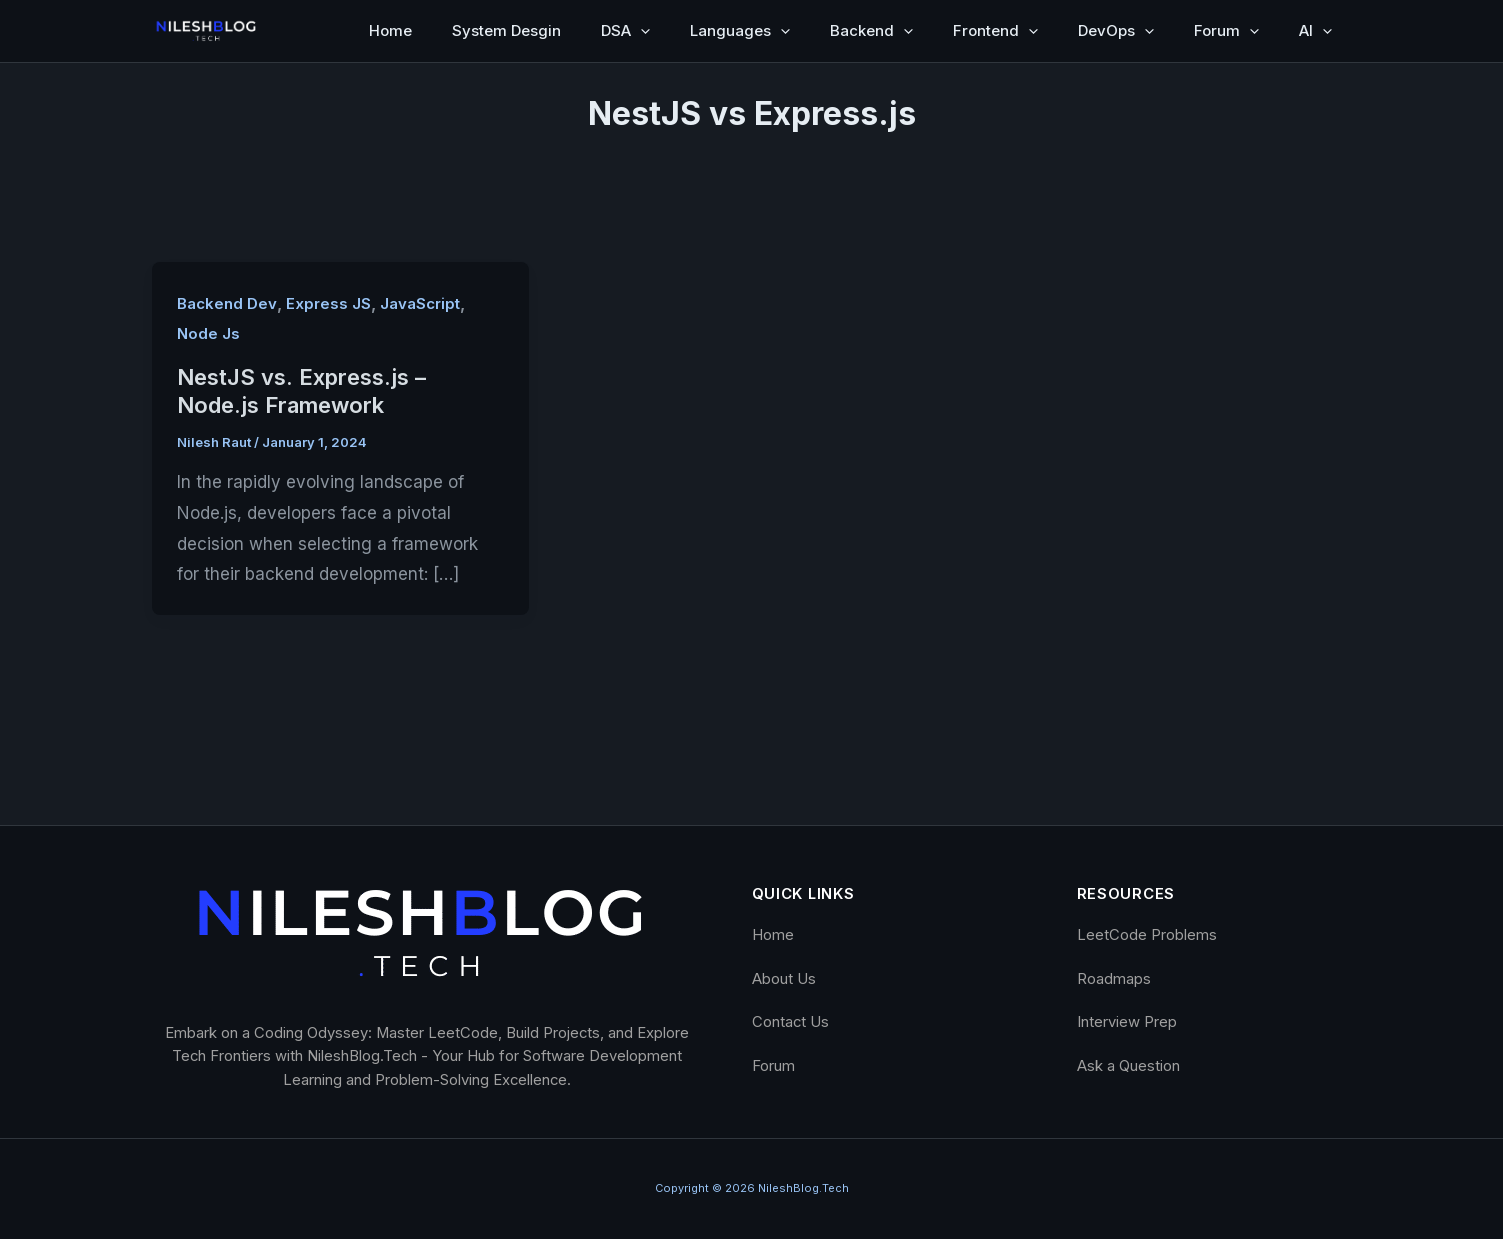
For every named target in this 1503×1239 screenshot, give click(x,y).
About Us (784, 979)
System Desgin (506, 30)
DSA (625, 31)
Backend (871, 31)
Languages (740, 31)
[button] (640, 31)
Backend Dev (227, 303)
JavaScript (420, 303)
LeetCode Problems (1147, 935)
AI (1315, 31)
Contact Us (790, 1022)
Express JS (328, 303)
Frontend (995, 31)
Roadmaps (1114, 979)
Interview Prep (1127, 1022)
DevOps (1116, 31)
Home (390, 30)
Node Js (208, 334)
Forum (1226, 31)
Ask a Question (1128, 1066)
